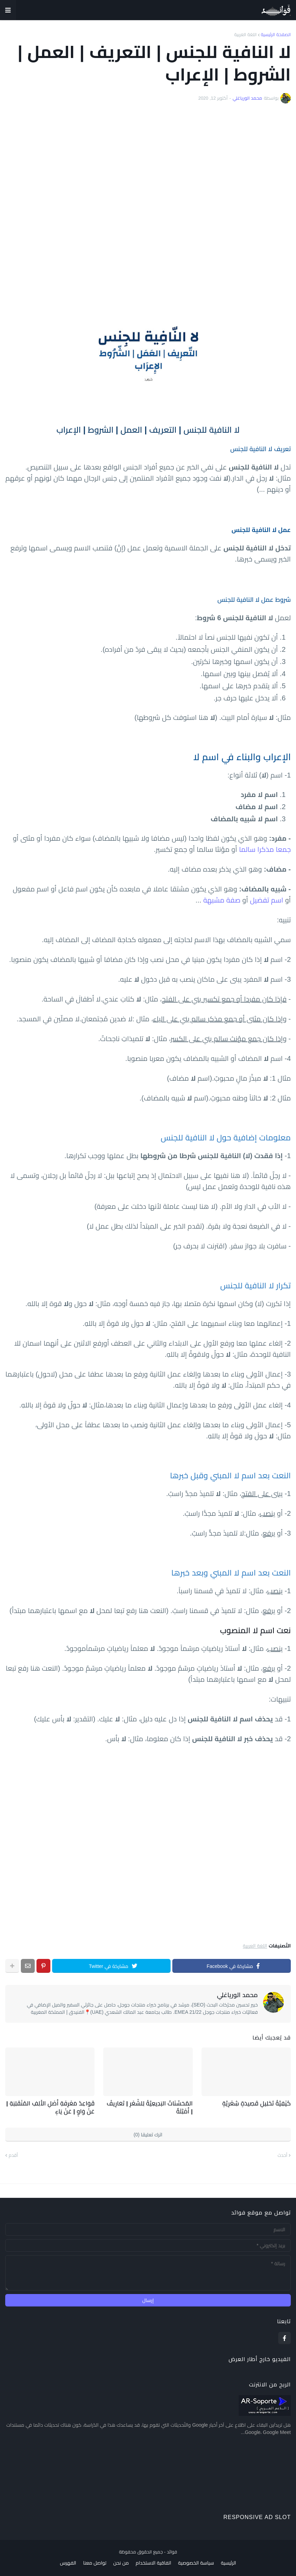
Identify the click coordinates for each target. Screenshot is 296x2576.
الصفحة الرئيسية (276, 34)
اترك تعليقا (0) (148, 2133)
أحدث (282, 2154)
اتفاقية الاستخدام (153, 2561)
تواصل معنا (94, 2561)
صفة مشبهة (221, 900)
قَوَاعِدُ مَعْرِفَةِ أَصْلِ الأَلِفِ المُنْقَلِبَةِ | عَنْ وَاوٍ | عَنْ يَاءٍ (54, 2106)
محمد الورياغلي (237, 1995)
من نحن (121, 2561)
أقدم (13, 2154)
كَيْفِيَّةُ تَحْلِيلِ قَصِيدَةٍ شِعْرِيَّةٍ (259, 2103)
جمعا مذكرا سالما (265, 849)
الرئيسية (228, 2561)
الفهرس (68, 2561)
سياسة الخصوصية (196, 2561)
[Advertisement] (148, 197)
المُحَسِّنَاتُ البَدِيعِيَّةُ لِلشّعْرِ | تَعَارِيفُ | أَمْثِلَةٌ (151, 2106)
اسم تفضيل (266, 900)
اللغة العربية (245, 34)
